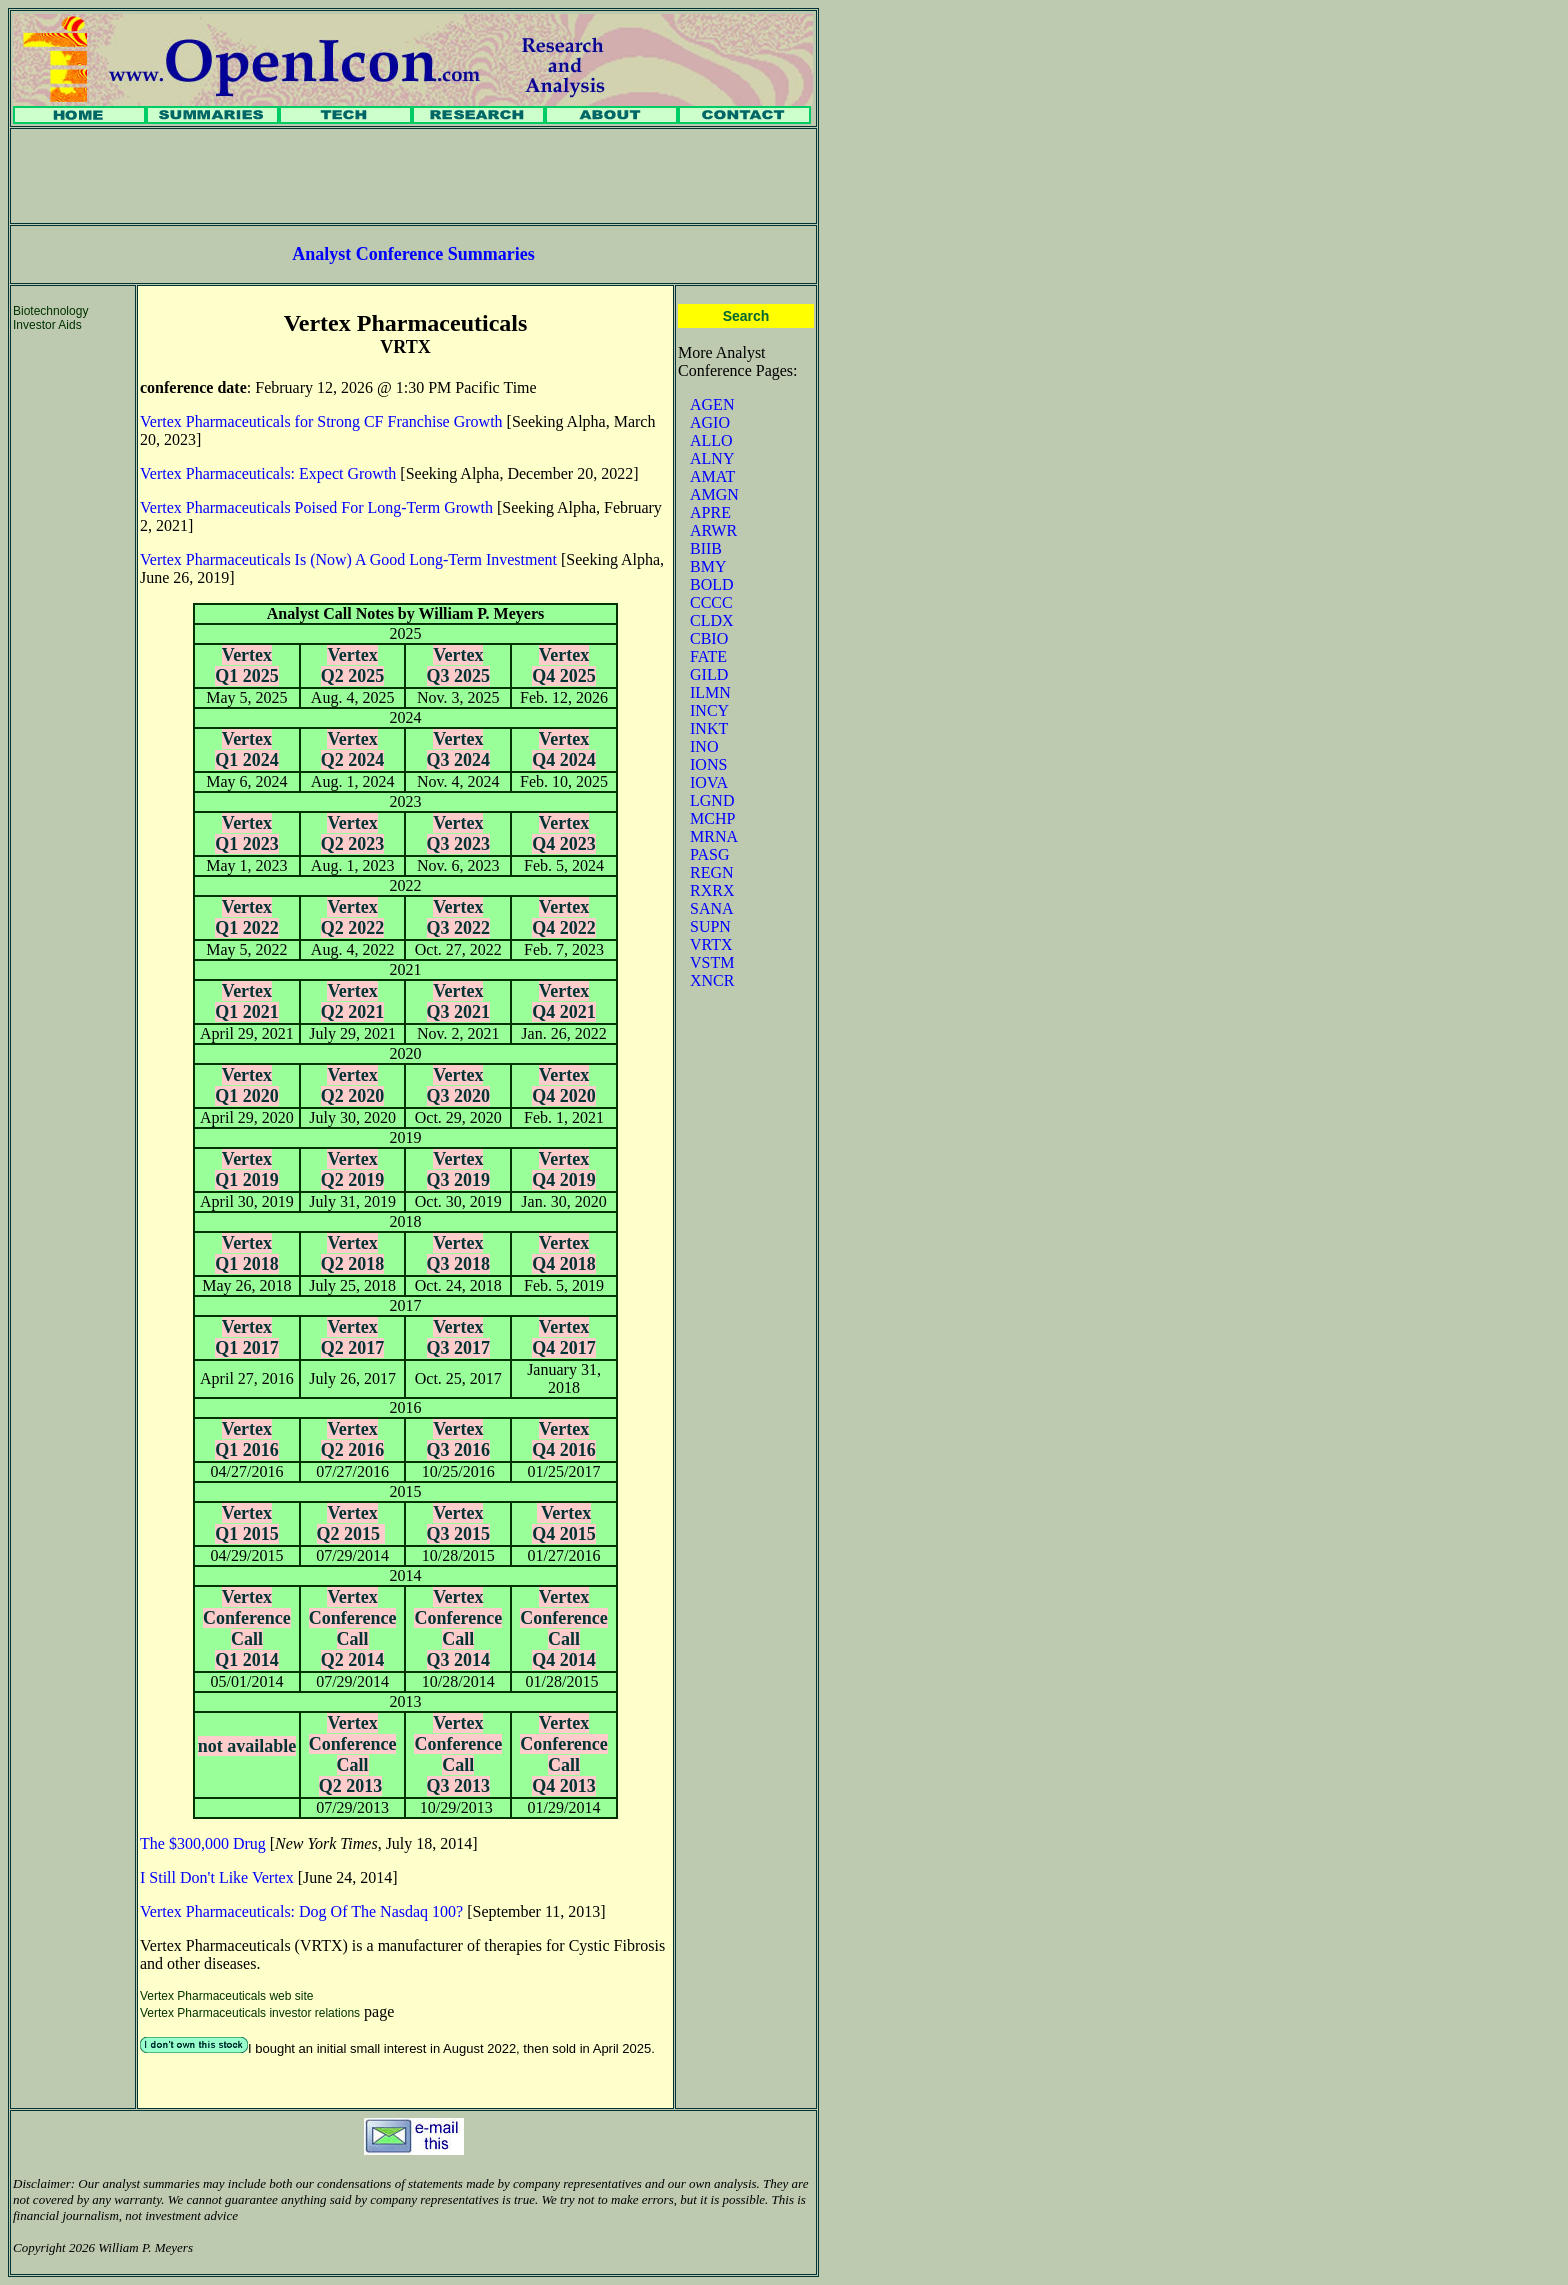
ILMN (710, 692)
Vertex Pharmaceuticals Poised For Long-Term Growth (316, 507)
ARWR (713, 530)
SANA (712, 908)
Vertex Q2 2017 (353, 1337)
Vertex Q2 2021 (353, 1001)
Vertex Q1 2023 (247, 833)
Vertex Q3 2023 (459, 833)
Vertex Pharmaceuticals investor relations (250, 2013)
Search (746, 316)
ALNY (712, 458)
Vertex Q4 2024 (564, 749)
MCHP (712, 818)
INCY (709, 710)
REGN (712, 872)
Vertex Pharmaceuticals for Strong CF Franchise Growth (321, 421)
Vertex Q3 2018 (459, 1253)
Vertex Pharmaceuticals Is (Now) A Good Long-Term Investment (348, 559)
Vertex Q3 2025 (459, 665)
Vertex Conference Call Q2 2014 (353, 1628)
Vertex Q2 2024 (353, 749)
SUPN (710, 926)
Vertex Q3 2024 (459, 749)
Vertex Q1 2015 (247, 1523)
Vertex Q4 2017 (564, 1337)
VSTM (712, 962)
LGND (712, 800)
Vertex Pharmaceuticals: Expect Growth (268, 473)
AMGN (714, 494)
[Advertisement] (414, 176)
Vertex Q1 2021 (247, 1001)
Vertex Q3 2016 (459, 1439)
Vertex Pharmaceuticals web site (226, 1996)
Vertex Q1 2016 (247, 1439)
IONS (708, 764)
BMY (708, 566)
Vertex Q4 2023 (564, 833)
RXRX (712, 890)
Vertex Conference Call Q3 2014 (458, 1628)
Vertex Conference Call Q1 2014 (247, 1628)
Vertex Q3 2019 (459, 1169)
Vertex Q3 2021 (459, 1001)
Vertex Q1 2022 (247, 917)
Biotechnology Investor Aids (50, 318)
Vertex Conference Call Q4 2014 (564, 1628)
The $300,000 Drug (203, 1843)
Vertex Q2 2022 (353, 917)
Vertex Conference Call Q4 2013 (564, 1754)
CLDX (712, 620)
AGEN (712, 404)
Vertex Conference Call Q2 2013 (353, 1754)
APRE (710, 512)
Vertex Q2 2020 (353, 1085)
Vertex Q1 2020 (247, 1085)
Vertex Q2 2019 (353, 1169)
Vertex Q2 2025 (353, 665)
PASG (709, 854)
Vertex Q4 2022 (564, 917)
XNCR (712, 980)
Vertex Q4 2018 (564, 1253)
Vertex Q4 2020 (564, 1085)
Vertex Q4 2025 (564, 665)
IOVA (709, 782)
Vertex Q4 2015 (564, 1523)
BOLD (712, 584)
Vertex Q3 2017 (459, 1337)
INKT (709, 728)
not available (247, 1746)
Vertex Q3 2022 (459, 917)
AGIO (710, 422)
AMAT (712, 476)
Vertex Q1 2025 (247, 665)
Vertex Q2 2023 (353, 833)
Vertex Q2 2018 (353, 1253)
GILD (709, 674)
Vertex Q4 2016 (564, 1439)
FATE (708, 656)
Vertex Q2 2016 (353, 1439)
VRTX (711, 944)
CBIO (709, 638)
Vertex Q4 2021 (564, 1001)
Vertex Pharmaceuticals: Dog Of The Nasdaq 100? (301, 1911)
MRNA (714, 836)
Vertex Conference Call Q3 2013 (458, 1754)
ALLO (711, 440)
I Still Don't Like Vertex (217, 1877)
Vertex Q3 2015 (459, 1523)
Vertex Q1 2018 (247, 1253)
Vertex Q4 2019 (564, 1169)
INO (704, 746)
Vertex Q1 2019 (247, 1169)
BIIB (706, 548)
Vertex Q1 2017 (247, 1337)
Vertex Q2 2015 (351, 1523)
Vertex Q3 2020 (459, 1085)
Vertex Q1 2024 (247, 749)
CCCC (711, 602)
